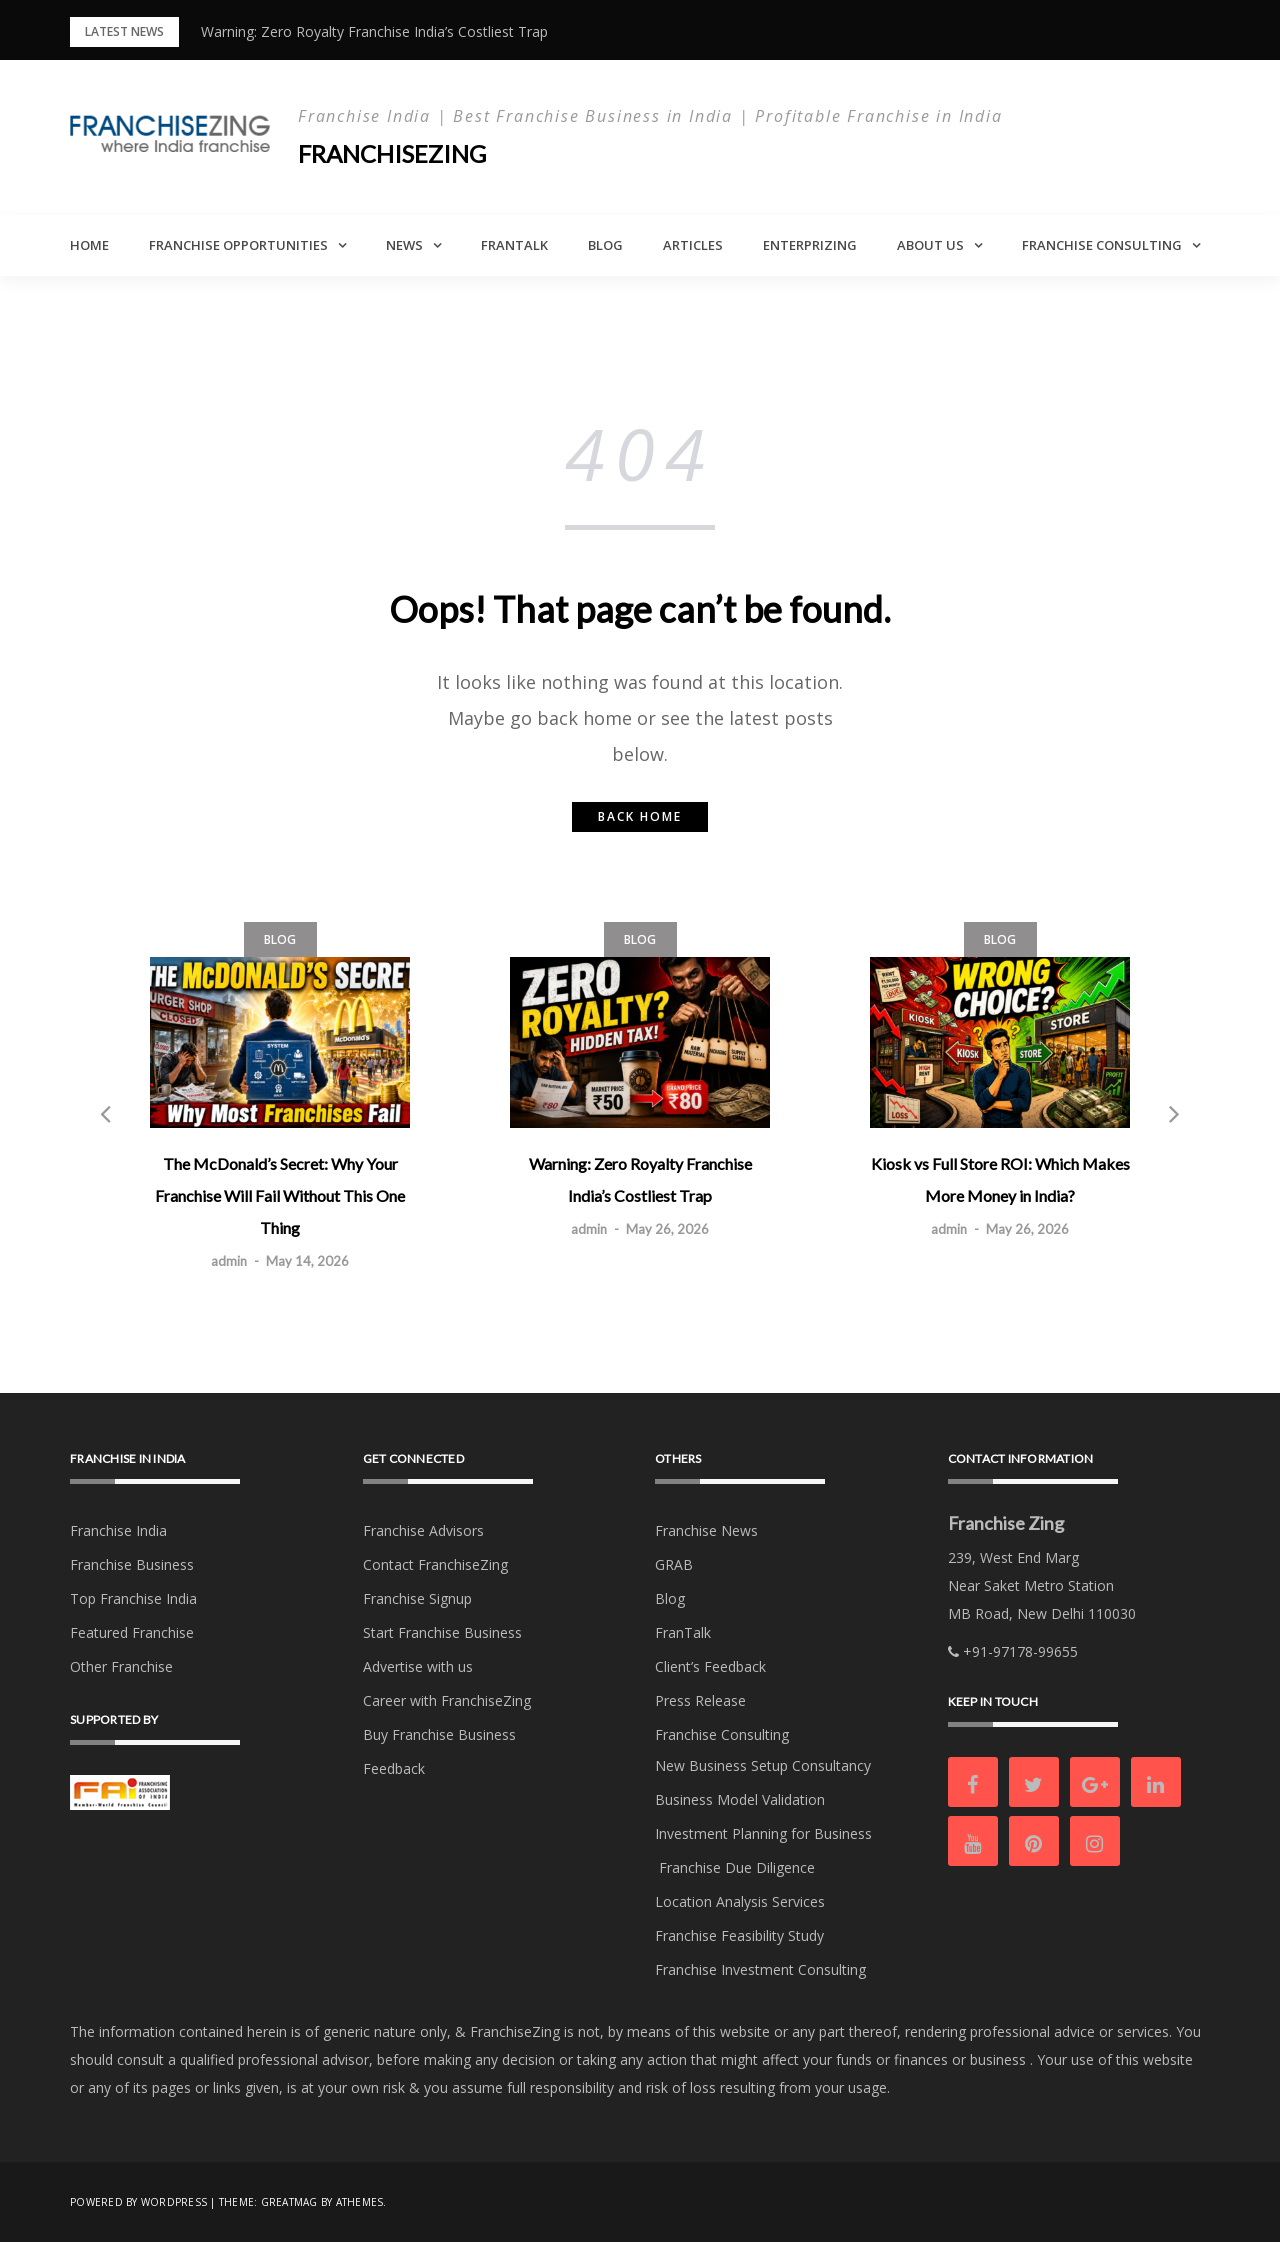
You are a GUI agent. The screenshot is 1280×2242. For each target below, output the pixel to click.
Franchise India (118, 1530)
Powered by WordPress (138, 2202)
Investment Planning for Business (763, 1833)
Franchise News (706, 1530)
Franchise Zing (1006, 1523)
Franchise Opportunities (238, 245)
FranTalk (514, 245)
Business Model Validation (740, 1799)
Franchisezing (392, 153)
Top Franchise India (133, 1598)
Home (89, 245)
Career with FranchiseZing (447, 1700)
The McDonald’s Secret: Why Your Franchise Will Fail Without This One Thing (280, 1195)
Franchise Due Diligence (735, 1867)
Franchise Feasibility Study (739, 1935)
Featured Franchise (132, 1632)
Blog (605, 245)
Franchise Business (132, 1564)
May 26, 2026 (667, 1229)
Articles (693, 245)
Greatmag (289, 2202)
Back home (640, 816)
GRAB (674, 1564)
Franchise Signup (417, 1598)
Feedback (394, 1768)
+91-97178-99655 (1013, 1651)
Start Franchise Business (442, 1632)
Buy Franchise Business (439, 1734)
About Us (930, 245)
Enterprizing (810, 245)
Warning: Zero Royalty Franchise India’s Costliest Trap (374, 31)
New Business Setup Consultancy (763, 1765)
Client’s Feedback (710, 1666)
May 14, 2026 (307, 1261)
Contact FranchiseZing (435, 1564)
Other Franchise (121, 1666)
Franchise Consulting (1102, 245)
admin (229, 1261)
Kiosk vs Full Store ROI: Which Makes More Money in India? (1000, 1179)
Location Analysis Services (740, 1901)
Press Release (700, 1700)
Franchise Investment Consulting (760, 1969)
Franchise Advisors (423, 1530)
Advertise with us (418, 1666)
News (404, 245)
